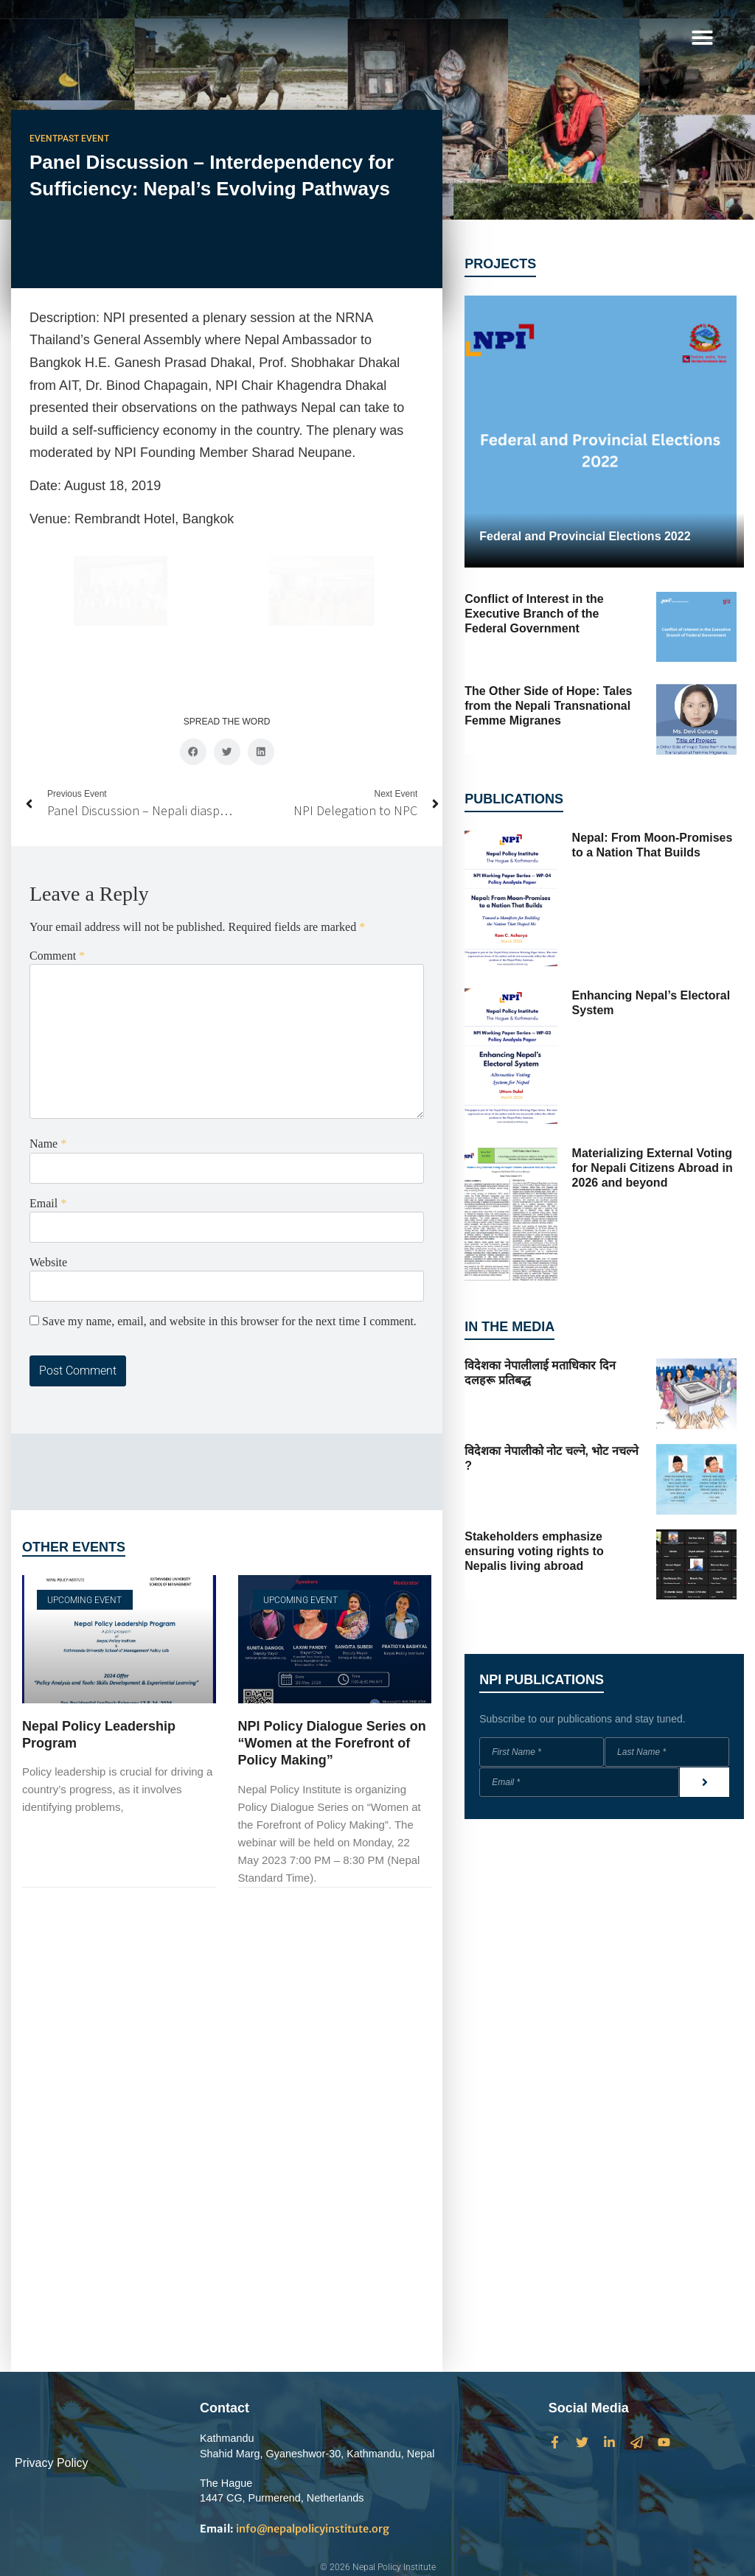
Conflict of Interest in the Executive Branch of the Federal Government (534, 614)
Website (48, 1127)
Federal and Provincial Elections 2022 (584, 536)
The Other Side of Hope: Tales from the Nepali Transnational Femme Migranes (548, 706)
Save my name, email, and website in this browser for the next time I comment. (229, 1186)
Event (43, 138)
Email (47, 1067)
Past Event (83, 138)
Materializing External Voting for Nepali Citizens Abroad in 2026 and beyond (652, 1168)
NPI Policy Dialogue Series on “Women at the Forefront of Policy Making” (332, 1607)
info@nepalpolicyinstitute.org (294, 2528)
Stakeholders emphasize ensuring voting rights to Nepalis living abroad (534, 1551)
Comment (57, 820)
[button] (702, 37)
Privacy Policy (51, 2463)
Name (47, 1008)
